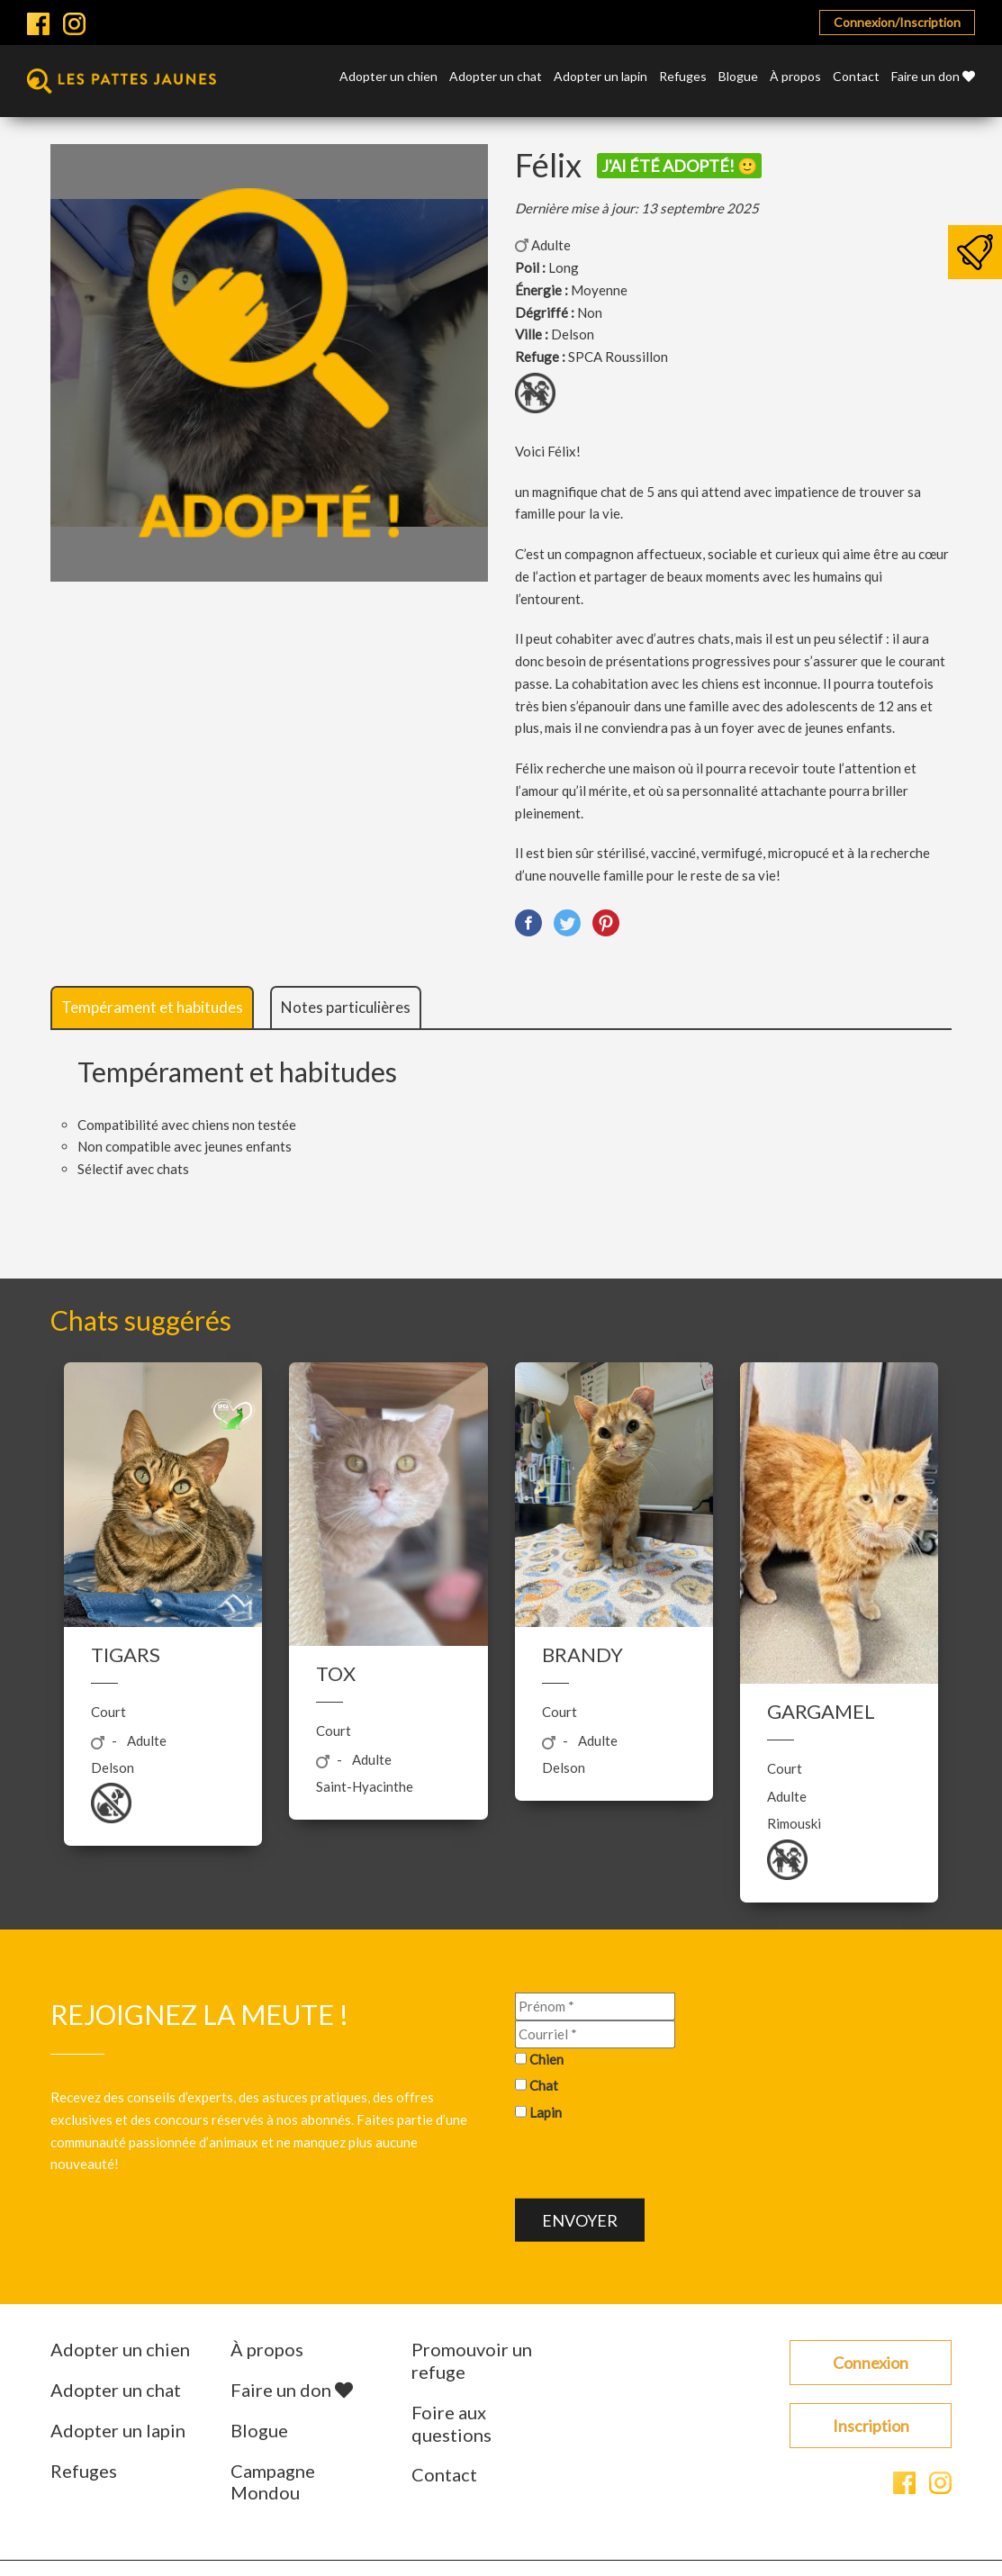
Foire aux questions (451, 2423)
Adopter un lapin (600, 77)
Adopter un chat (495, 77)
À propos (795, 77)
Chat (543, 2085)
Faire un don (933, 77)
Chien (546, 2058)
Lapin (545, 2112)
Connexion (870, 2363)
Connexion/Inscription (897, 22)
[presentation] (652, 2163)
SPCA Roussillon (618, 356)
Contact (856, 77)
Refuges (683, 77)
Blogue (738, 77)
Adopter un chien (388, 77)
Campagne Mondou (272, 2482)
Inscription (871, 2426)
